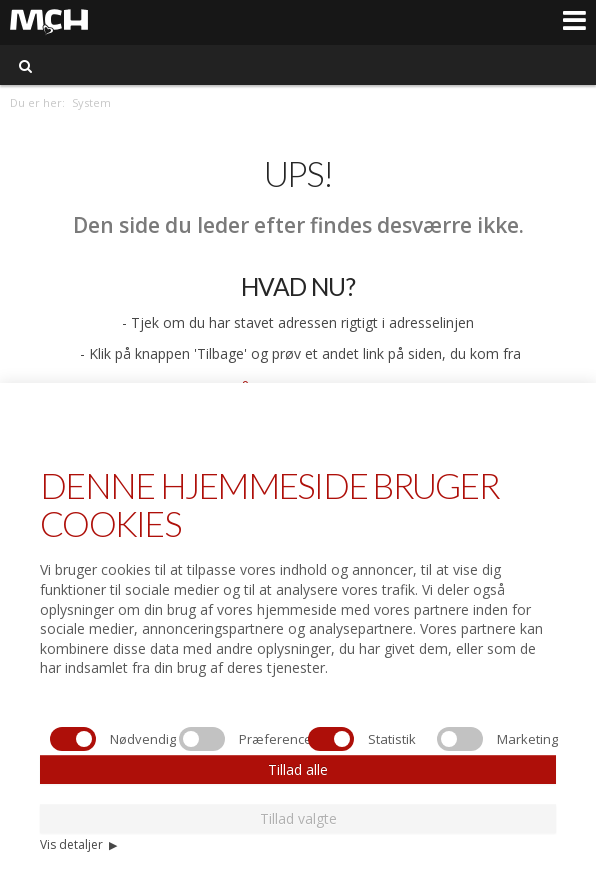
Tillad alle (298, 769)
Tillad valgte (298, 818)
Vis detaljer (78, 844)
